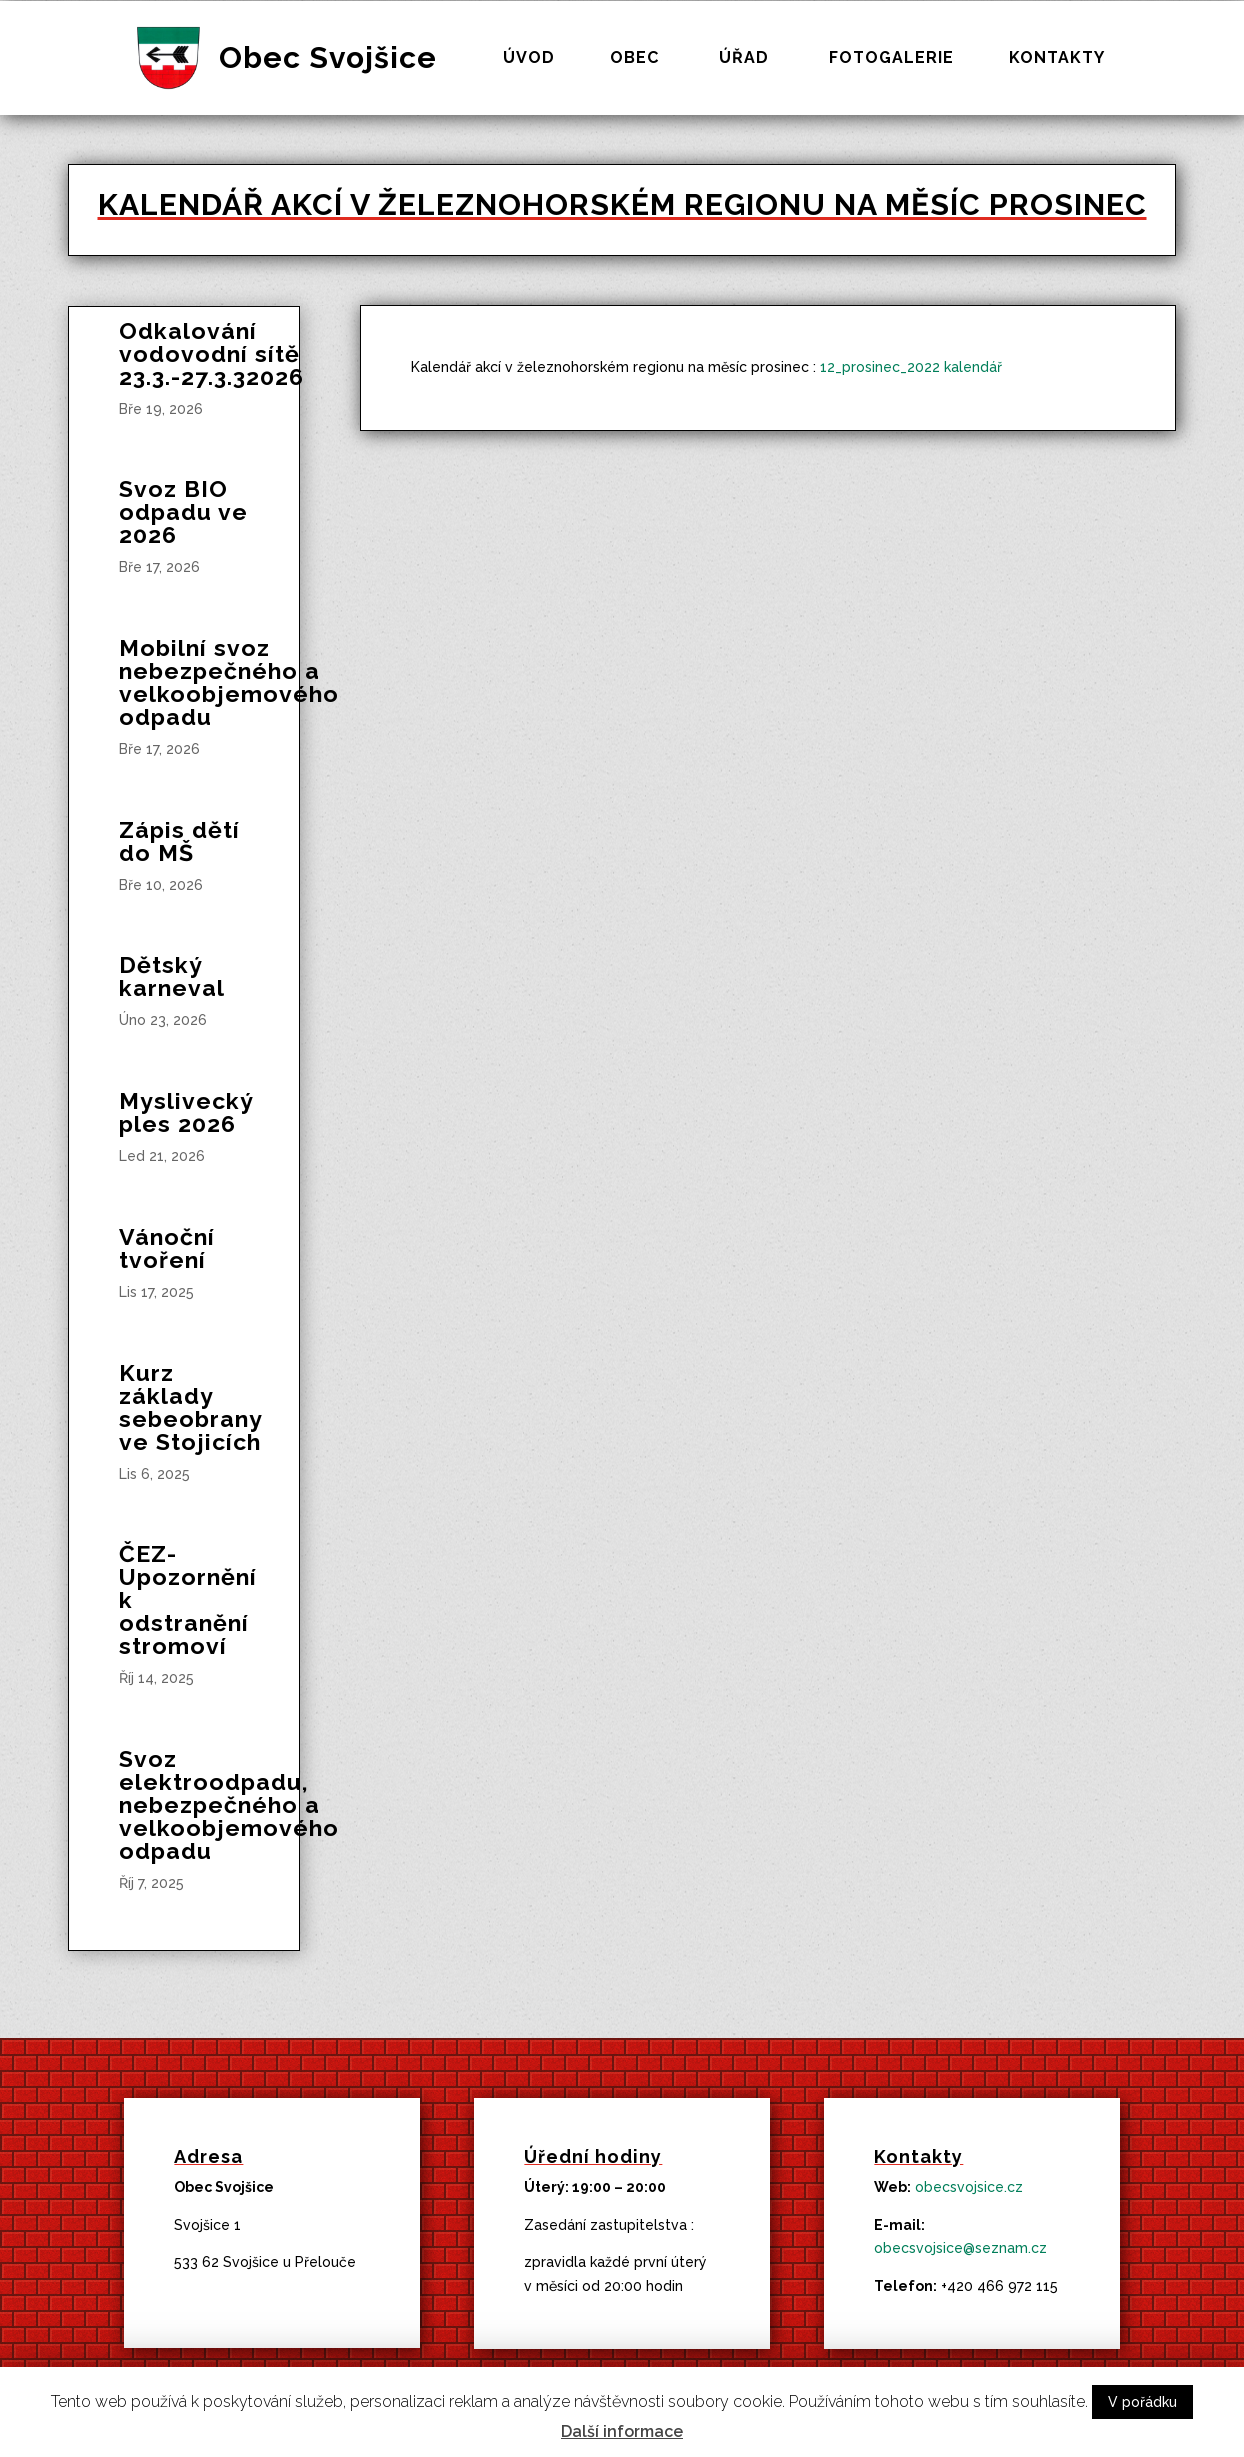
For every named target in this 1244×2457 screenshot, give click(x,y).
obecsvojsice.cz (969, 2187)
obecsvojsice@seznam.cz (960, 2248)
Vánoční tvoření (167, 1248)
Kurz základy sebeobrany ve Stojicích (190, 1407)
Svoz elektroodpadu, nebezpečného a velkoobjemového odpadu (229, 1804)
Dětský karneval (172, 976)
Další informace (622, 2431)
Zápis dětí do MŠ (179, 841)
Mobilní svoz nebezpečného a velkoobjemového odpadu (229, 682)
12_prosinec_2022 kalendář (911, 367)
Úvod (529, 59)
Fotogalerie (891, 59)
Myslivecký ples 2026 (186, 1112)
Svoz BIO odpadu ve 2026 (183, 511)
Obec (634, 59)
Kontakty (1057, 59)
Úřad (744, 59)
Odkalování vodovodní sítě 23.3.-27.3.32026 (211, 353)
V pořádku (1142, 2402)
